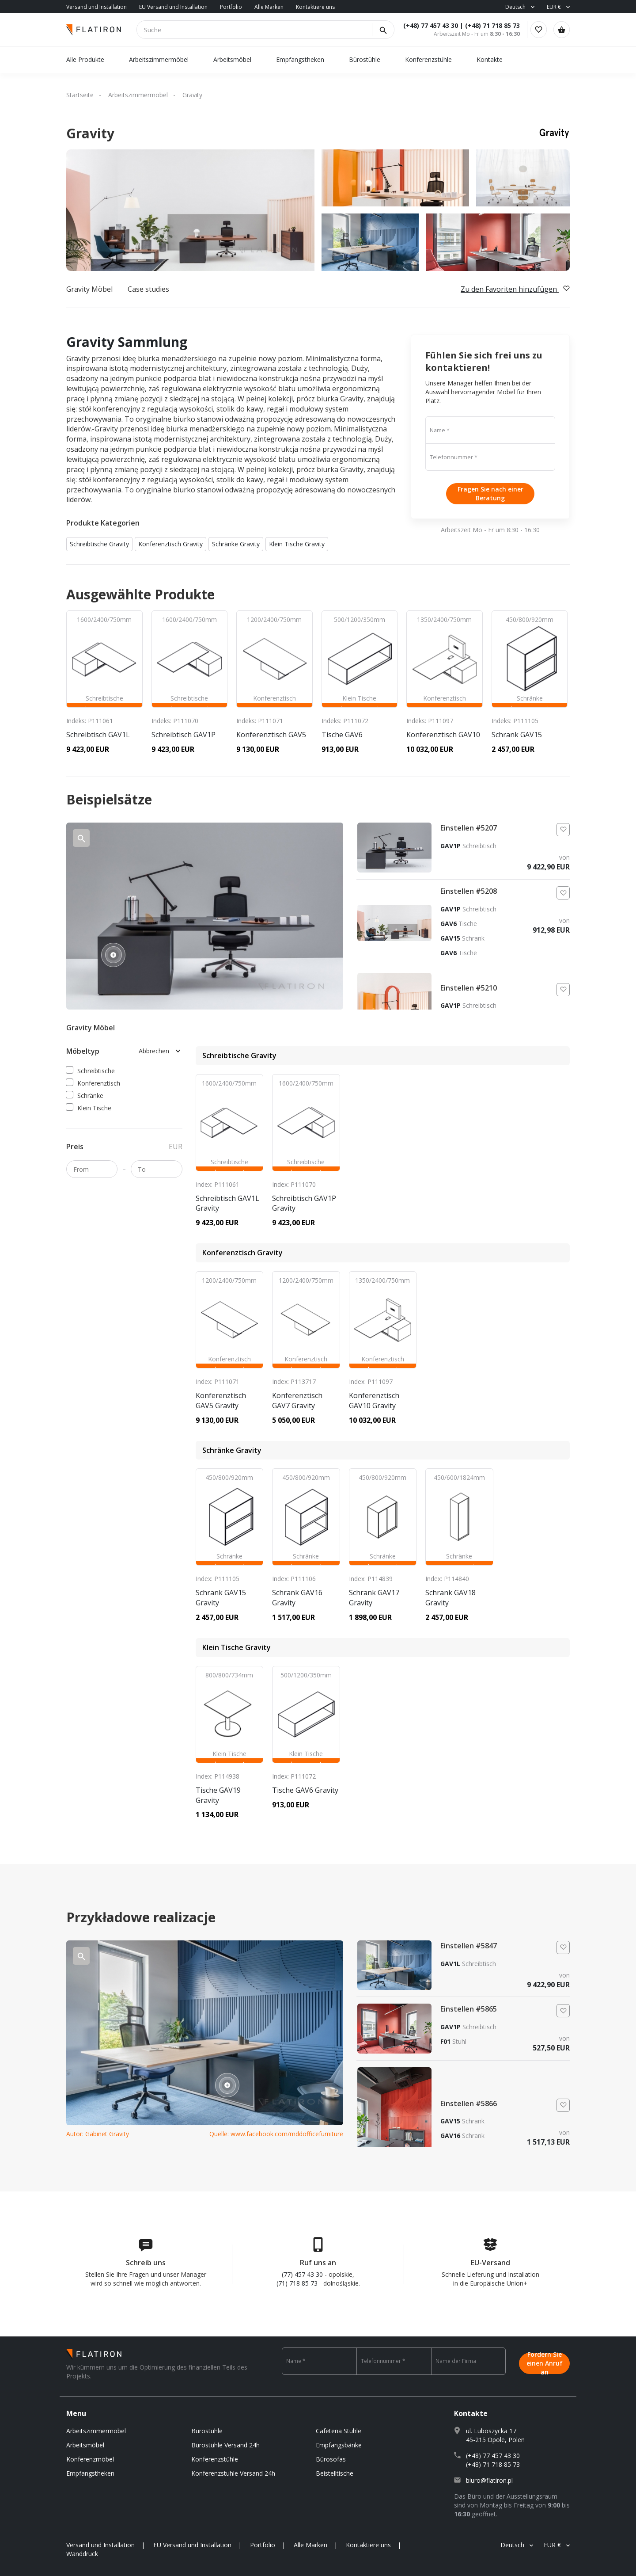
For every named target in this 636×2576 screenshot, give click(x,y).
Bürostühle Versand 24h (225, 2445)
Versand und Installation (96, 7)
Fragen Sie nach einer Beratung (490, 493)
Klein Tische (88, 1108)
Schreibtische (90, 1071)
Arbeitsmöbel (232, 59)
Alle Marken (269, 7)
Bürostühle (364, 59)
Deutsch (515, 7)
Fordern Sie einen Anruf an (544, 2361)
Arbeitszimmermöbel (159, 59)
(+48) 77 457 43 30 (423, 25)
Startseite (80, 95)
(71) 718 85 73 (297, 2283)
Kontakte (490, 59)
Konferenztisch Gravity (170, 544)
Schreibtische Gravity (99, 544)
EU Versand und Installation (173, 7)
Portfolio (231, 7)
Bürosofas (331, 2459)
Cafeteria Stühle (338, 2431)
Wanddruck (82, 2553)
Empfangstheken (301, 59)
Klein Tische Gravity (297, 544)
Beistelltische (334, 2473)
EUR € (554, 7)
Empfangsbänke (339, 2445)
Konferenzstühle (428, 59)
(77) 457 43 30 (302, 2274)
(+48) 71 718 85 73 (485, 25)
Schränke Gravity (236, 544)
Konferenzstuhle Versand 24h (233, 2473)
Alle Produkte (85, 59)
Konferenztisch (93, 1083)
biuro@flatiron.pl (489, 2480)
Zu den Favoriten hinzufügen (515, 289)
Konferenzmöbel (90, 2459)
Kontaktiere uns (315, 7)
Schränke (84, 1095)
